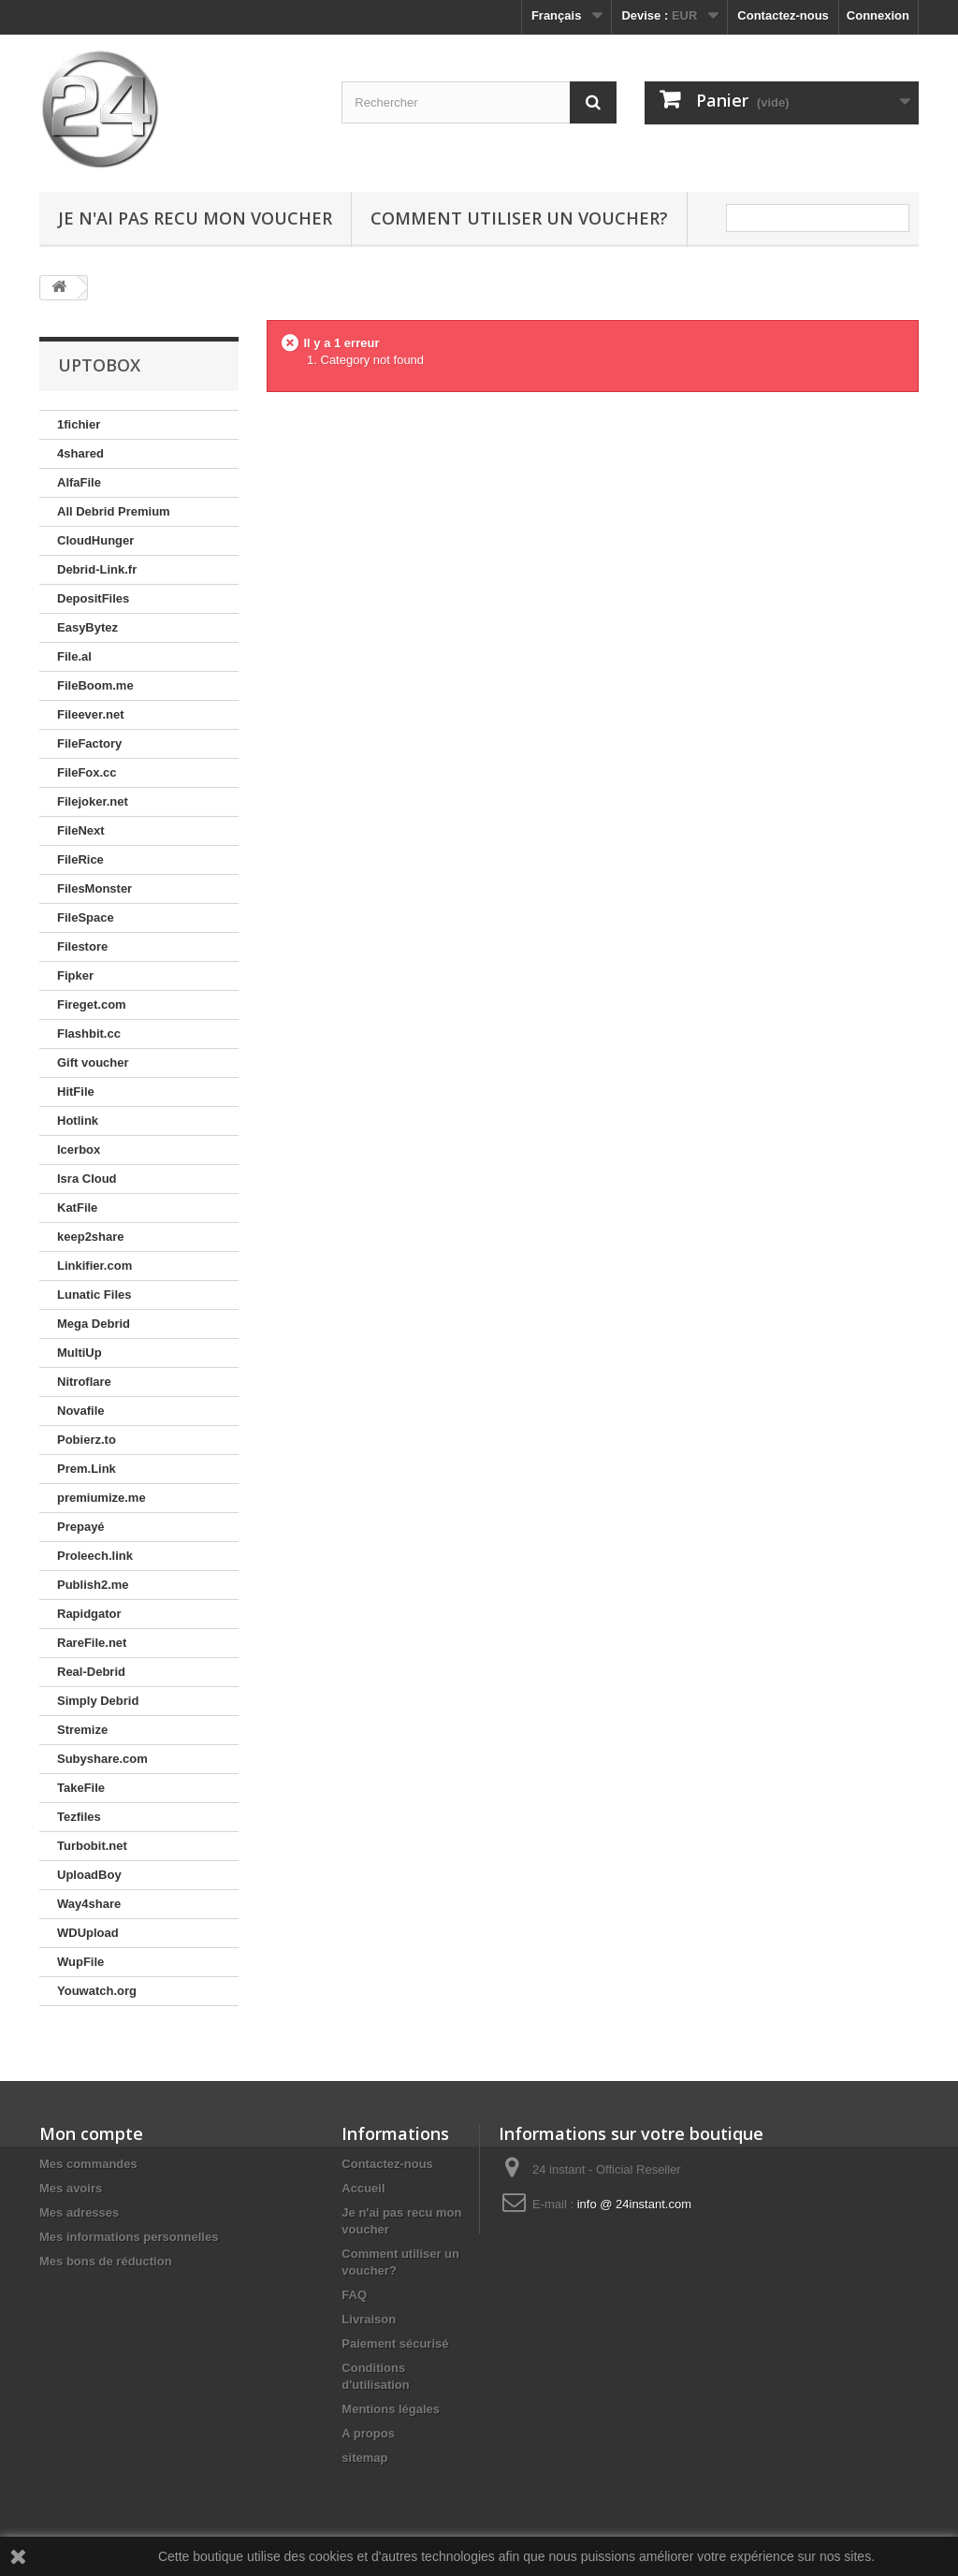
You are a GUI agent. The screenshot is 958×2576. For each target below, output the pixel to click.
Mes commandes (88, 2164)
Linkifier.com (94, 1266)
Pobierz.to (86, 1440)
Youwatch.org (97, 1991)
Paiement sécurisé (394, 2343)
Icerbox (78, 1149)
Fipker (75, 975)
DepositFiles (93, 598)
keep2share (90, 1237)
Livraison (368, 2319)
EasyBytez (87, 627)
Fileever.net (90, 714)
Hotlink (77, 1120)
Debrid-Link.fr (97, 569)
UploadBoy (89, 1875)
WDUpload (88, 1933)
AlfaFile (79, 482)
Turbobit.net (92, 1846)
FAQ (354, 2295)
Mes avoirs (70, 2188)
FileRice (80, 859)
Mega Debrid (93, 1324)
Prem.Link (86, 1469)
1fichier (78, 424)
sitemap (364, 2458)
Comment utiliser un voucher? (519, 218)
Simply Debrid (97, 1701)
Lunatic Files (94, 1295)
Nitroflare (84, 1382)
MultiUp (79, 1353)
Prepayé (81, 1527)
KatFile (77, 1208)
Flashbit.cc (89, 1033)
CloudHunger (95, 540)
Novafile (81, 1411)
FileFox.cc (87, 772)
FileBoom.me (95, 685)
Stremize (82, 1730)
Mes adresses (79, 2212)
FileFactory (89, 743)
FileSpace (85, 917)
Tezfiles (79, 1817)
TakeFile (81, 1788)
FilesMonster (94, 888)
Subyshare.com (102, 1759)
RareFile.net (91, 1643)
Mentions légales (390, 2409)
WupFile (80, 1962)
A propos (368, 2433)
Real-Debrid (91, 1672)
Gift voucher (93, 1062)
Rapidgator (89, 1614)
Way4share (89, 1904)
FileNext (81, 830)
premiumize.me (101, 1498)
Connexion (878, 15)
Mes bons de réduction (105, 2261)
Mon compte (91, 2133)
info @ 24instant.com (634, 2204)
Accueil (363, 2188)
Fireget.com (91, 1004)
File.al (74, 656)
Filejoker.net (92, 801)
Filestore (82, 946)
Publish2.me (93, 1585)
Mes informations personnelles (128, 2237)
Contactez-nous (783, 15)
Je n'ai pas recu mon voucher (195, 218)
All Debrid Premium (113, 511)
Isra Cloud (87, 1179)
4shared (80, 453)
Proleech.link (95, 1556)
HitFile (75, 1091)
